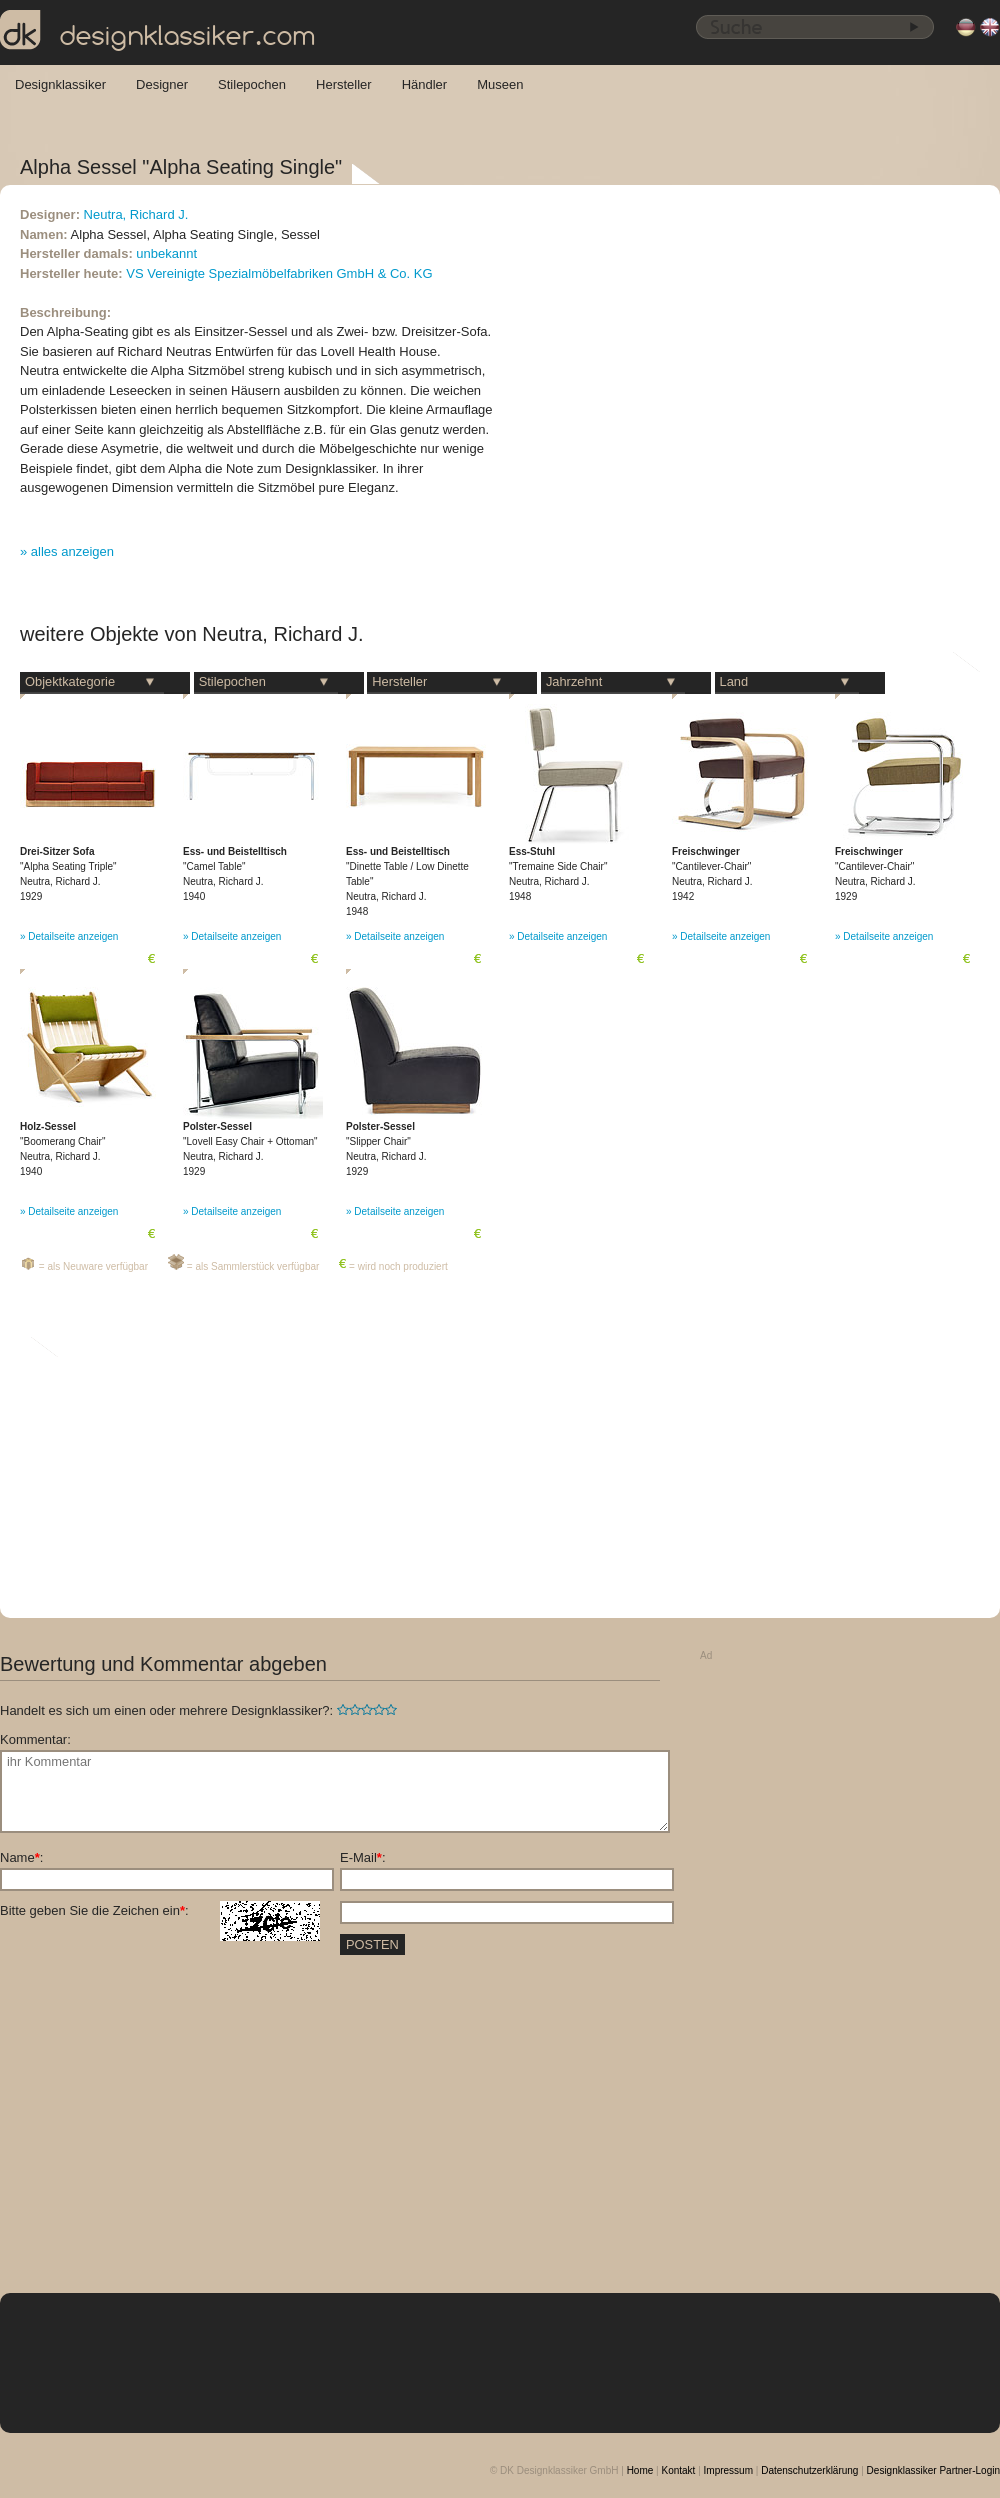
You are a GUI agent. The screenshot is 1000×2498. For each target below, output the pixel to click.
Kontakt (678, 2470)
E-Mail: (363, 1857)
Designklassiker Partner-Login (933, 2470)
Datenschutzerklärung (809, 2470)
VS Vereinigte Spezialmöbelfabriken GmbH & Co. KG (279, 273)
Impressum (728, 2470)
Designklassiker (60, 84)
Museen (500, 84)
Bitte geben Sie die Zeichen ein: (160, 1911)
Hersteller (344, 84)
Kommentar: (35, 1739)
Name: (21, 1857)
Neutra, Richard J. (136, 214)
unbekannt (166, 253)
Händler (425, 84)
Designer (162, 84)
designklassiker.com (158, 31)
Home (640, 2470)
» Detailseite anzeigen (69, 936)
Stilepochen (252, 84)
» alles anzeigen (67, 551)
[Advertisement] (783, 1968)
